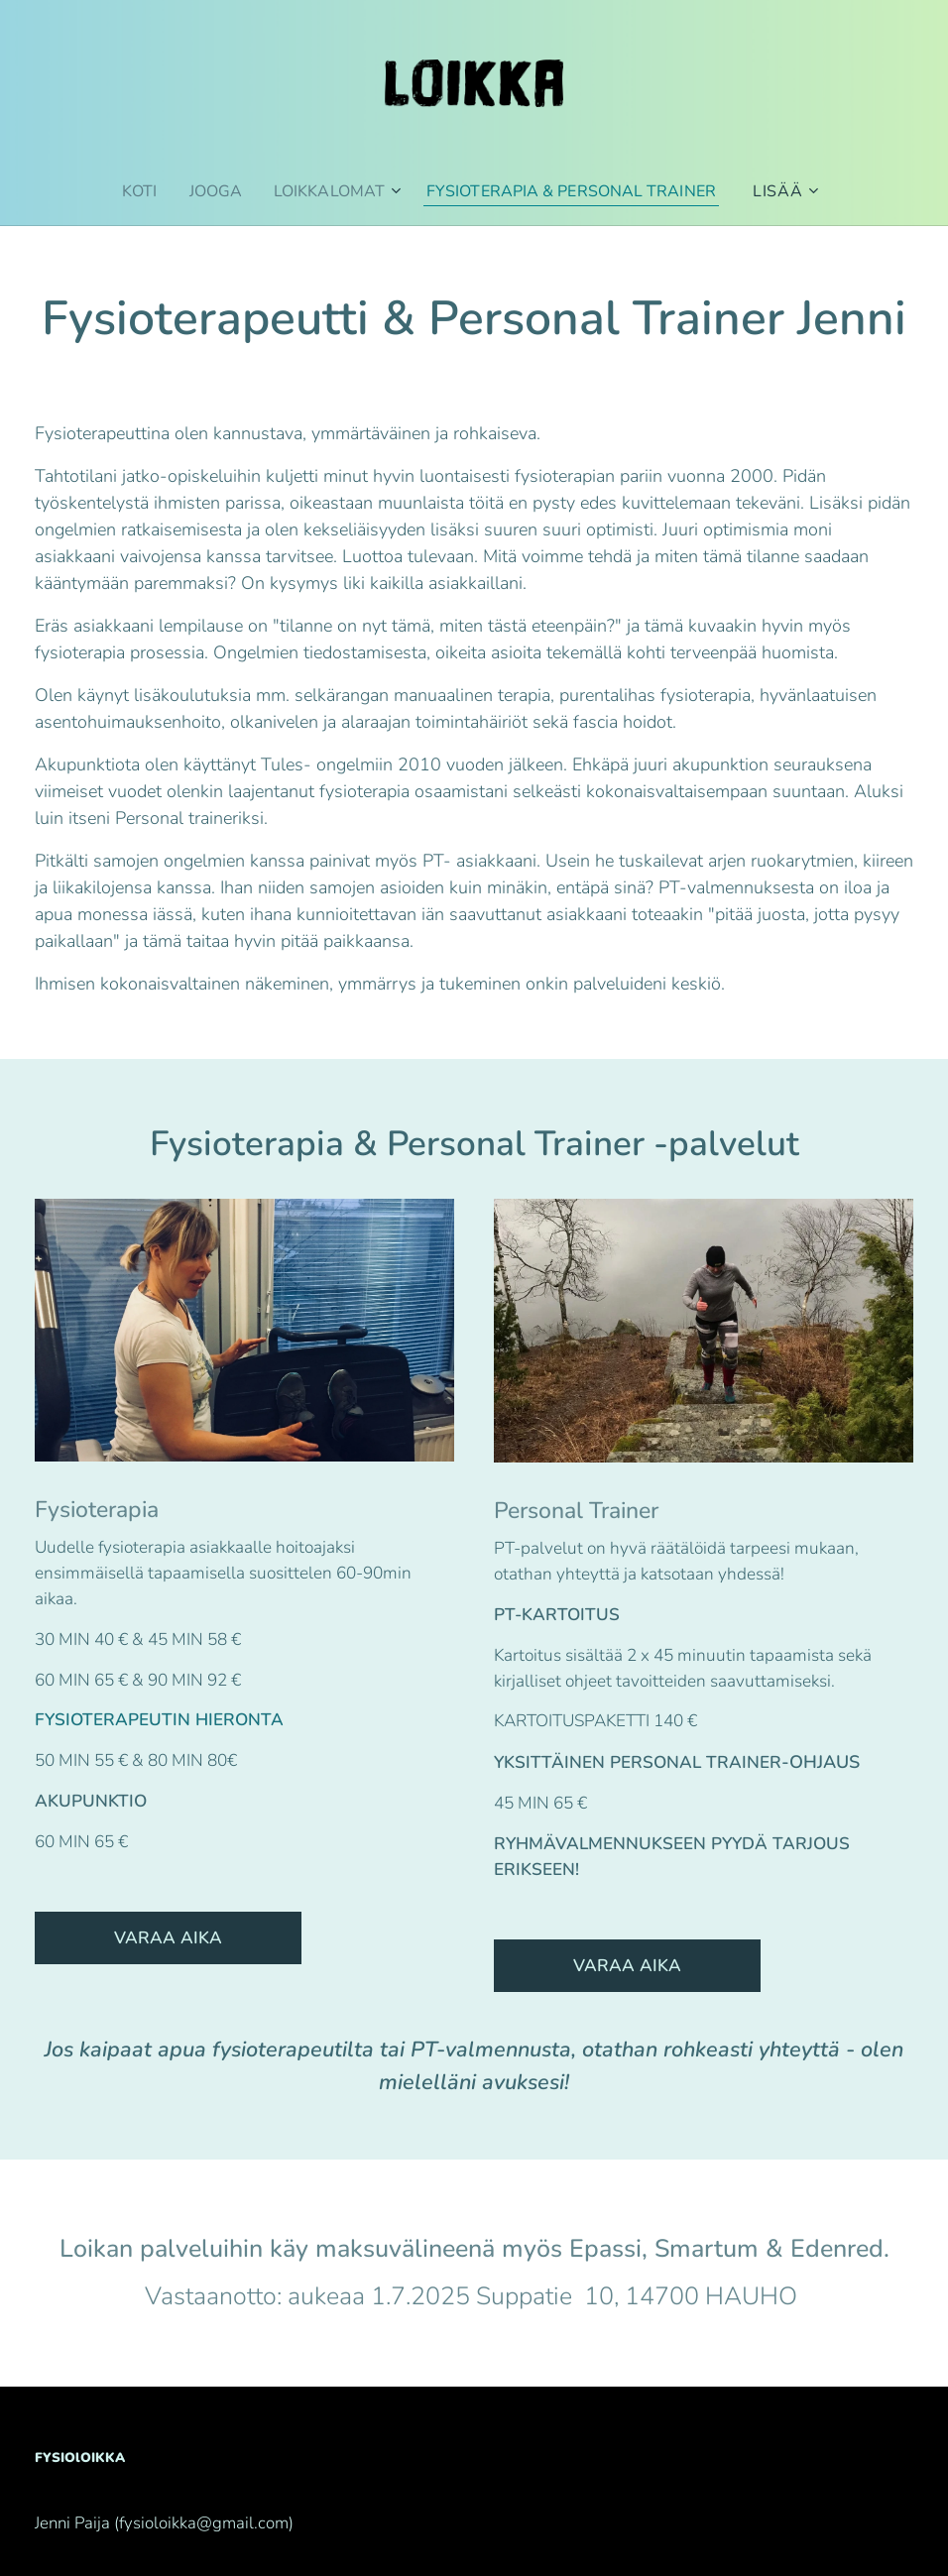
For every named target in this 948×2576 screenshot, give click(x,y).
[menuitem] (131, 191)
